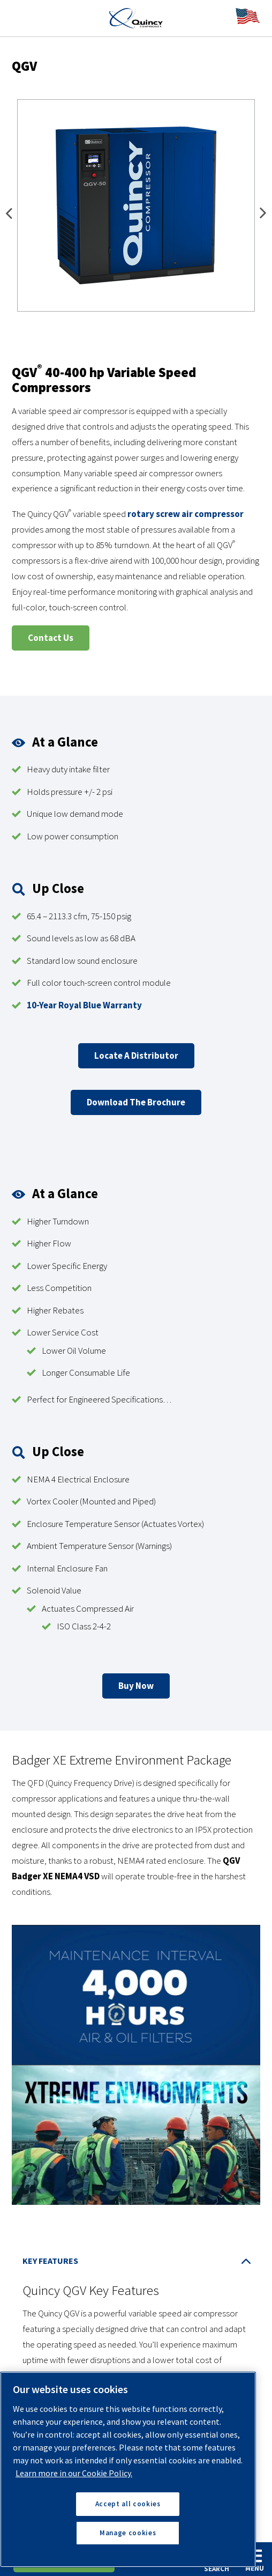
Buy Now (136, 1686)
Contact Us (50, 638)
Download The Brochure (136, 1102)
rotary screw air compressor (185, 514)
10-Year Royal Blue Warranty (84, 1005)
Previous (9, 215)
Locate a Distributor (136, 1055)
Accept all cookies (128, 2503)
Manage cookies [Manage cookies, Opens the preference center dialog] (128, 2532)
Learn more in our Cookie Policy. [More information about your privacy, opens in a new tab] (74, 2473)
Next (263, 215)
